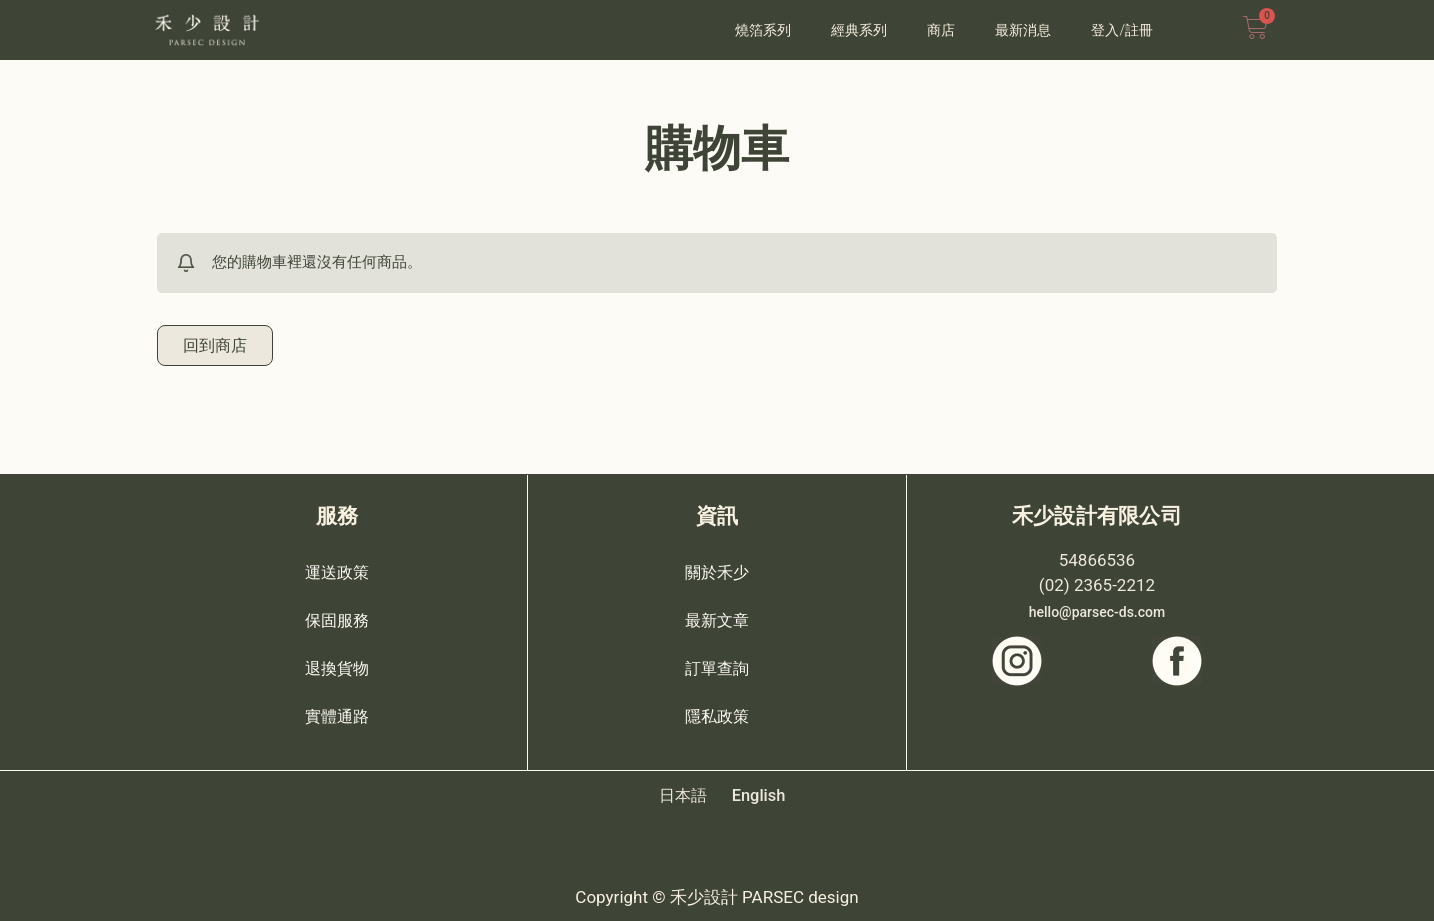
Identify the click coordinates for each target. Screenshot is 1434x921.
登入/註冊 (1122, 30)
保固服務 (337, 619)
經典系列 (859, 30)
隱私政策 (717, 715)
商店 (941, 30)
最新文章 (717, 619)
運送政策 (337, 571)
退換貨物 (337, 667)
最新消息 (1023, 30)
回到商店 (217, 346)
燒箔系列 (763, 30)
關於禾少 (717, 571)
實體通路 (337, 715)
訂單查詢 (717, 667)
